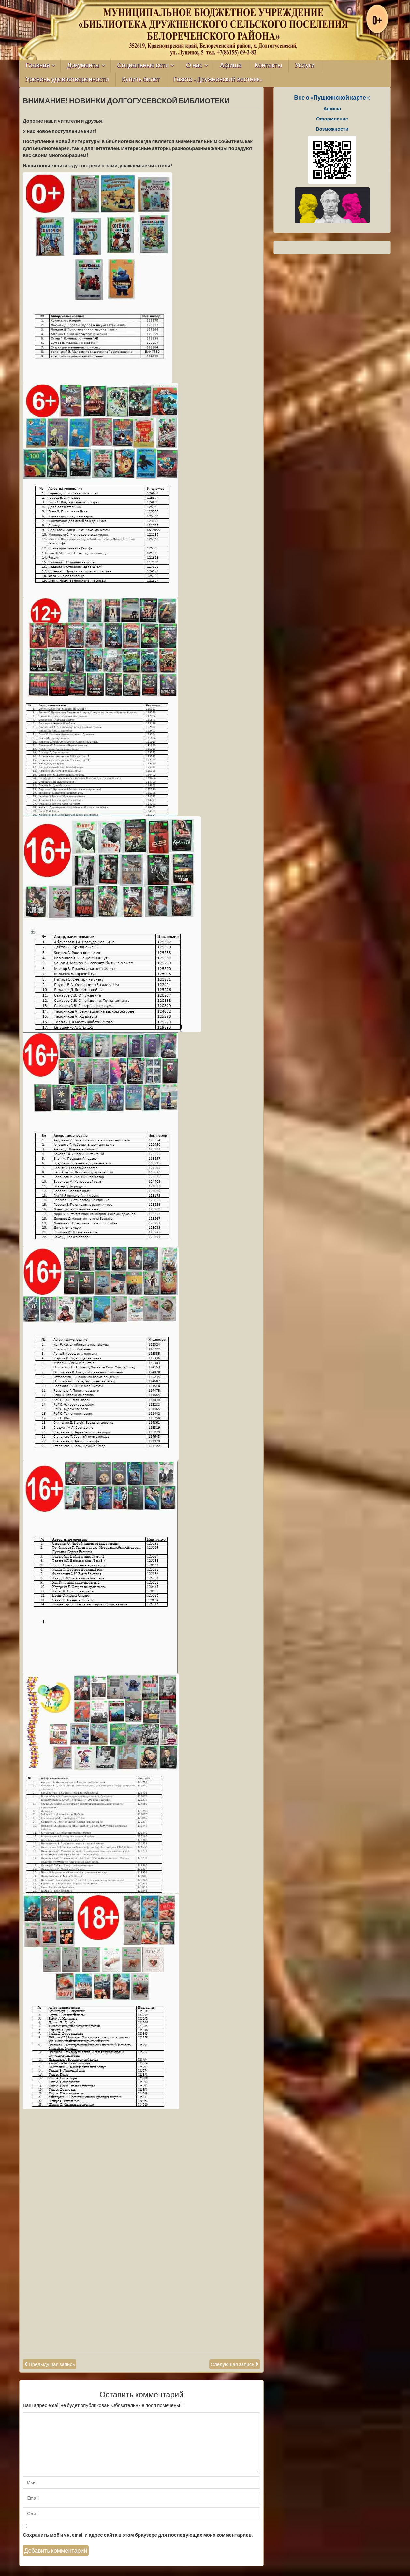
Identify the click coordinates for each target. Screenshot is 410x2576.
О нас (194, 65)
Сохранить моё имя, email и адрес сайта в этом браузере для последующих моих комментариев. (138, 2535)
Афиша (231, 65)
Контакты (268, 65)
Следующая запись (232, 2364)
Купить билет (141, 79)
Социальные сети (143, 65)
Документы (83, 65)
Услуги (305, 65)
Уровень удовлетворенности (67, 79)
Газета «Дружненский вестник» (218, 79)
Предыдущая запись (52, 2364)
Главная (38, 65)
